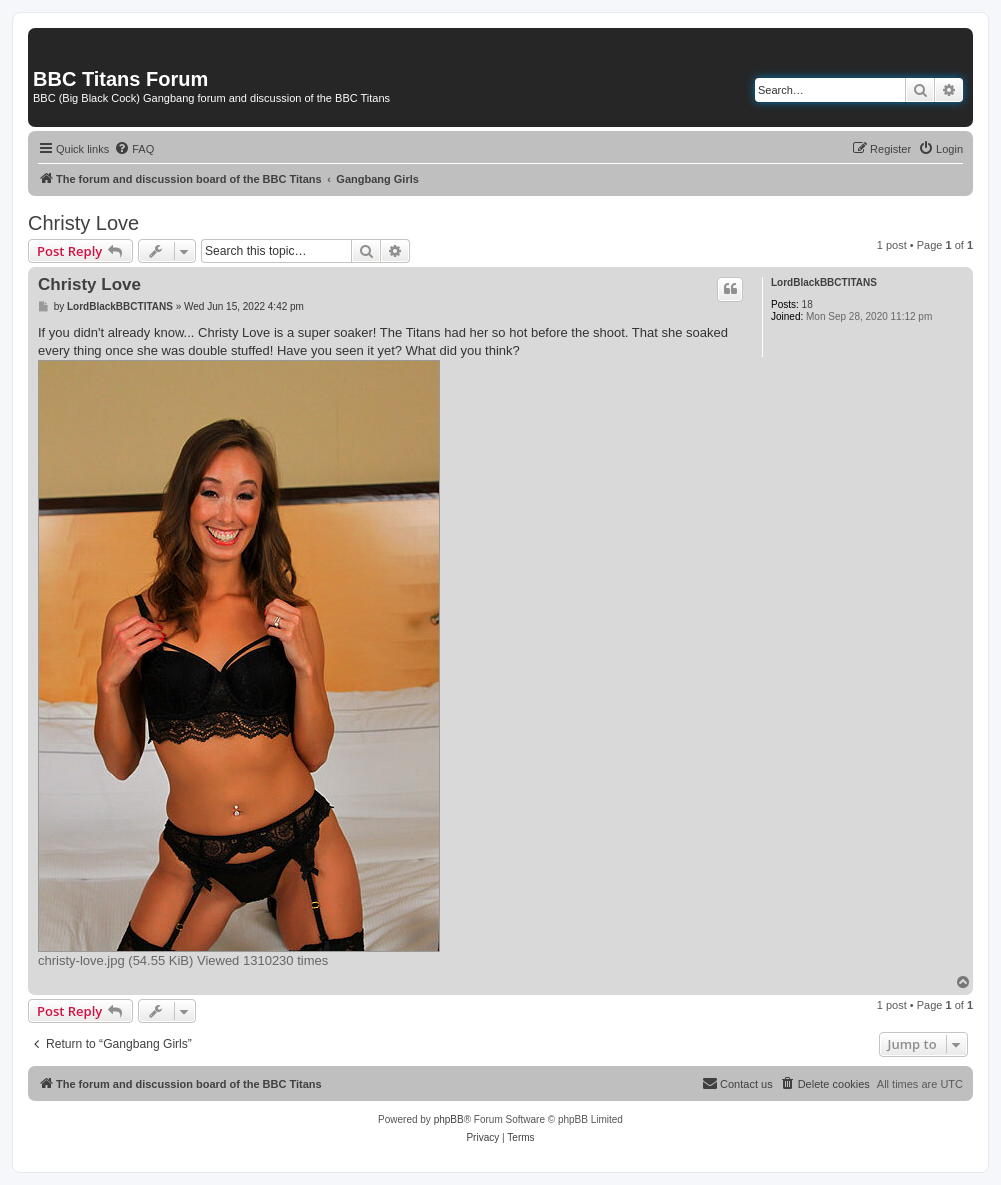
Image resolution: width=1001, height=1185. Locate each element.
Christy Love (83, 223)
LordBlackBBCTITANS (824, 282)
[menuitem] (134, 149)
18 (807, 304)
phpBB (449, 1119)
